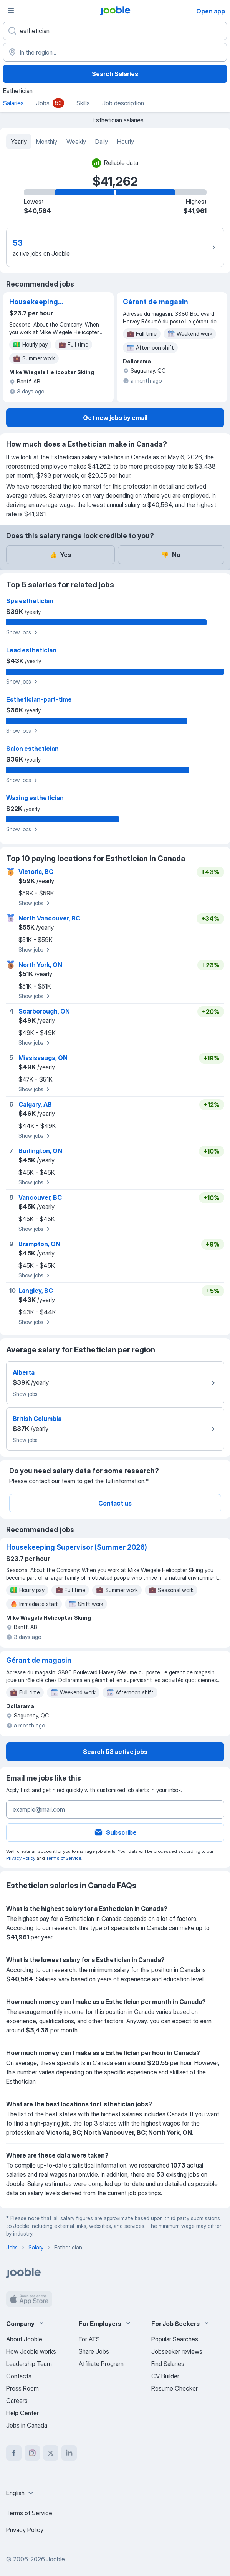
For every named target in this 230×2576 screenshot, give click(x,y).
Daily (101, 141)
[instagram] (32, 2453)
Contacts (18, 2376)
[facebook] (14, 2453)
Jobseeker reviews (176, 2351)
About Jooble (24, 2339)
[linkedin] (69, 2453)
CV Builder (165, 2376)
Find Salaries (167, 2364)
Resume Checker (174, 2388)
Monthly (46, 141)
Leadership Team (29, 2364)
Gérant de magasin (155, 302)
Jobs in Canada (26, 2425)
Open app (210, 11)
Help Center (22, 2413)
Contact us (115, 1503)
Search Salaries (115, 74)
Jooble (55, 2559)
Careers (17, 2400)
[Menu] (10, 10)
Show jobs (23, 632)
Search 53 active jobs (115, 1752)
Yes (60, 554)
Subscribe (115, 1832)
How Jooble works (31, 2351)
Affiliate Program (101, 2364)
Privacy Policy (20, 1858)
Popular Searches (174, 2339)
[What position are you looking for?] (115, 31)
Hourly (125, 141)
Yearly (19, 141)
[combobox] (20, 2493)
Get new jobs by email (115, 418)
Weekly (76, 141)
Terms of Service (63, 1858)
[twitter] (50, 2453)
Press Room (22, 2388)
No (170, 554)
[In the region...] (115, 52)
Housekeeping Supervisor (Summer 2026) (43, 302)
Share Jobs (94, 2351)
